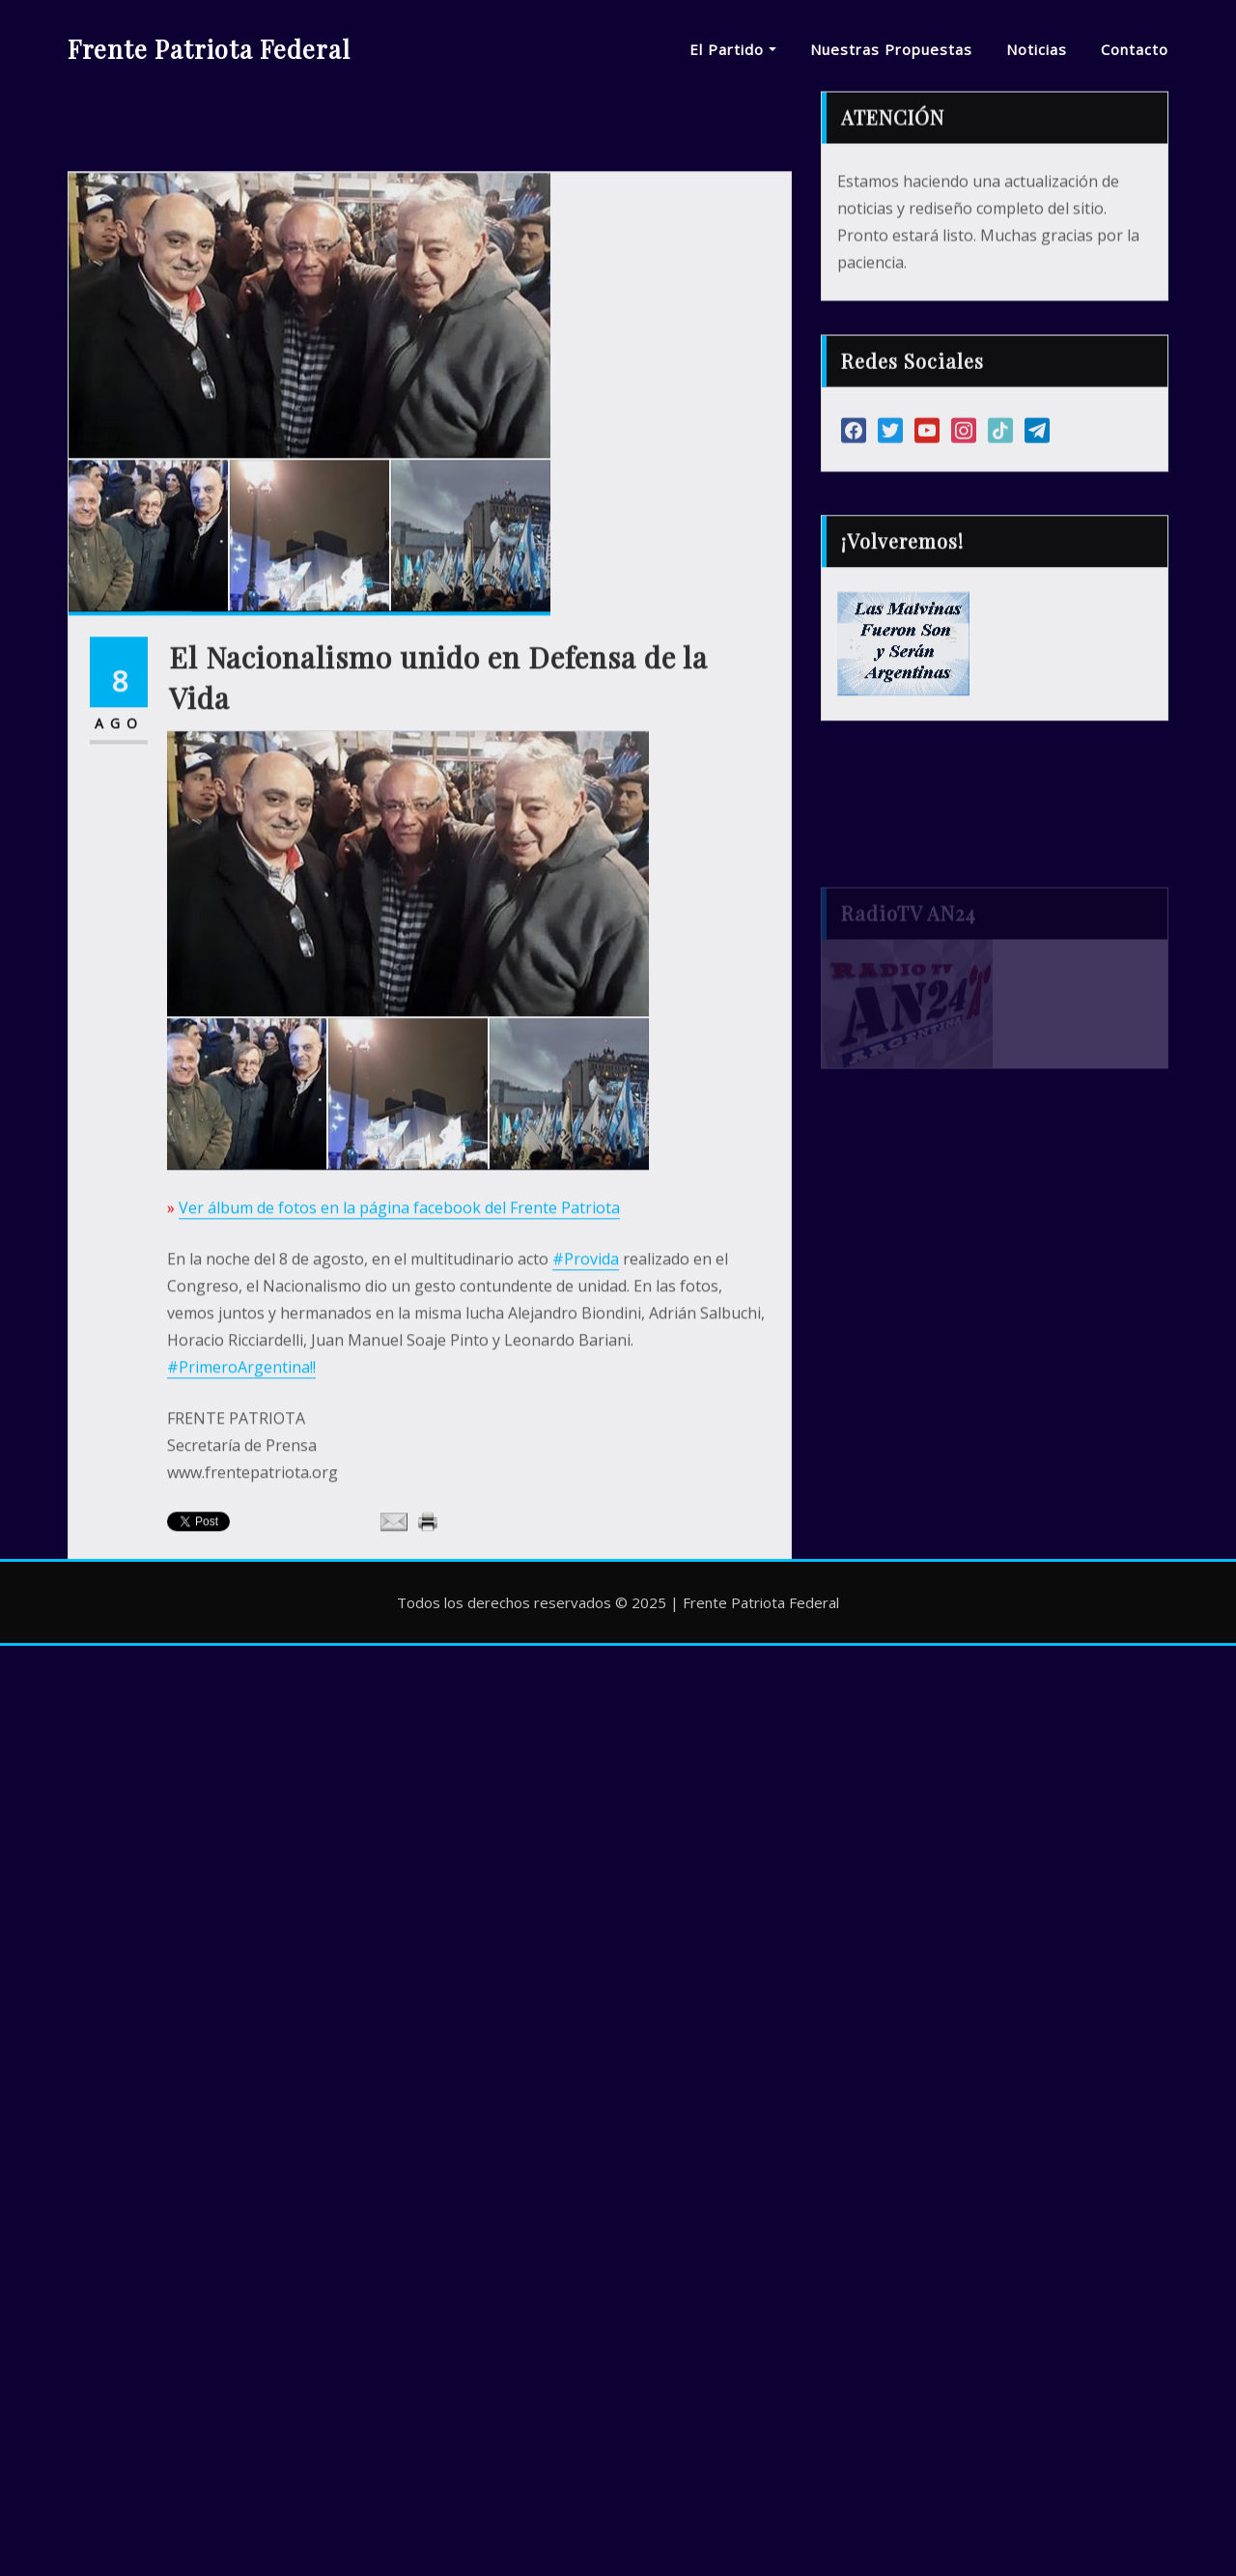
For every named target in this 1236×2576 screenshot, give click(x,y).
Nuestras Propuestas (891, 49)
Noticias (1036, 49)
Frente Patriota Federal (209, 48)
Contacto (1134, 49)
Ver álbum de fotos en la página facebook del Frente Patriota (399, 1368)
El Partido (732, 49)
